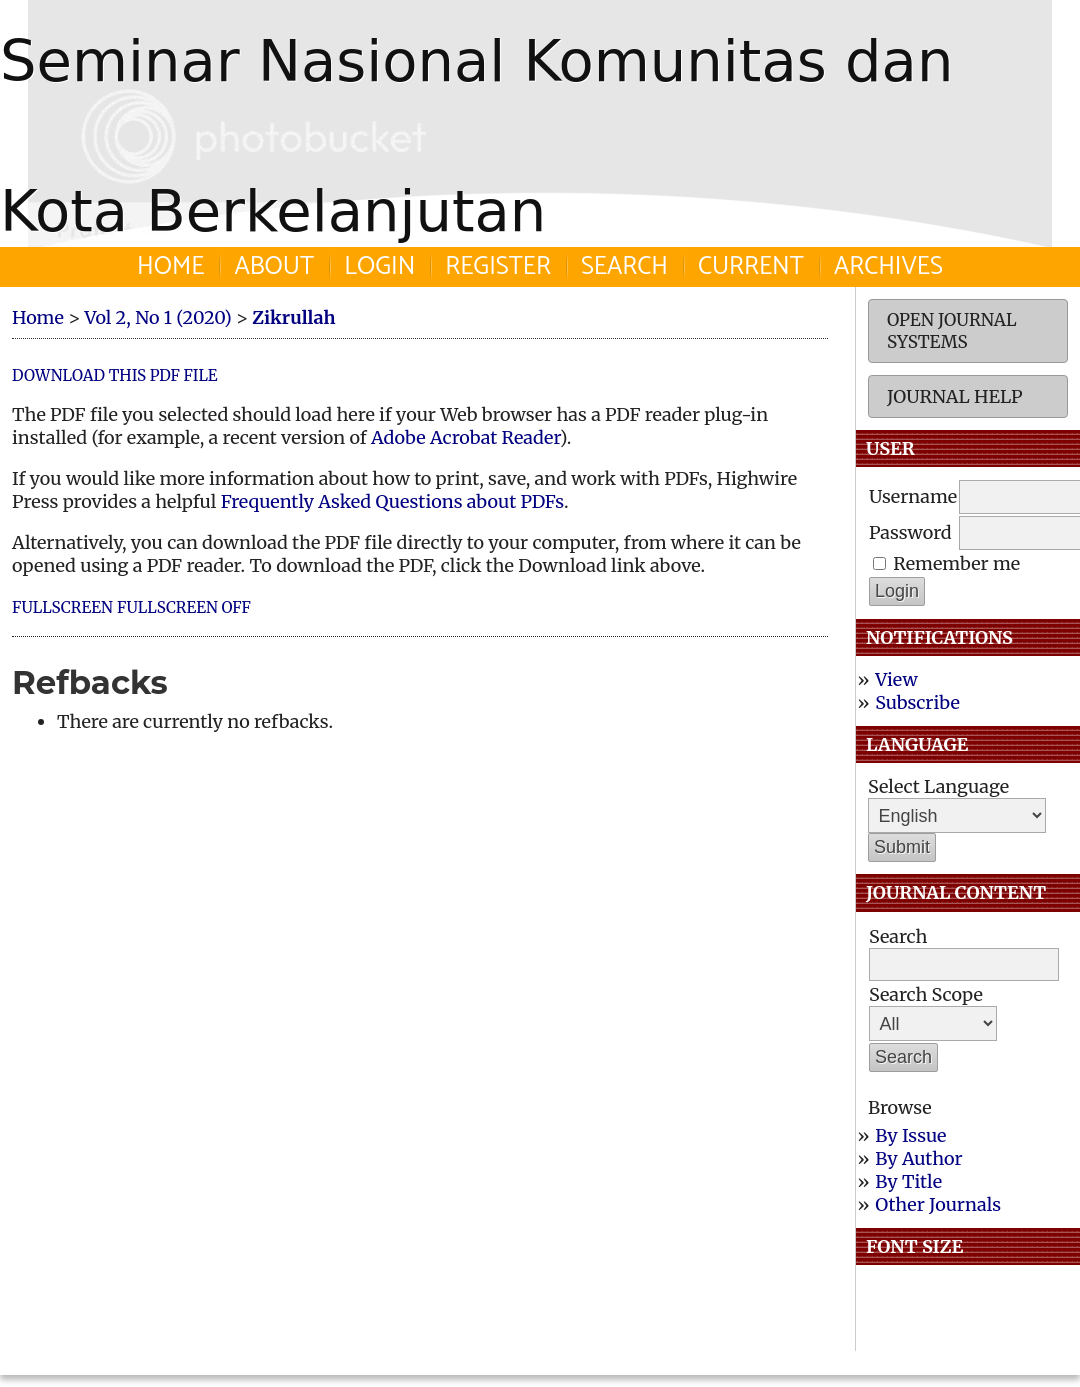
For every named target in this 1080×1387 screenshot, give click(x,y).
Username (913, 496)
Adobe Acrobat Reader (465, 437)
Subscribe (917, 702)
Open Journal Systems (952, 331)
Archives (888, 267)
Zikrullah (293, 317)
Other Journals (938, 1204)
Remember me (956, 563)
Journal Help (954, 396)
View (896, 679)
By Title (908, 1181)
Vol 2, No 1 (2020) (157, 317)
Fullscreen (62, 607)
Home (170, 267)
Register (498, 267)
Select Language (938, 786)
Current (751, 267)
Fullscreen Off (184, 607)
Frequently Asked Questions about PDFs (392, 501)
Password (910, 532)
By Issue (910, 1135)
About (274, 267)
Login (379, 267)
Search (624, 267)
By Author (918, 1158)
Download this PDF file (115, 375)
